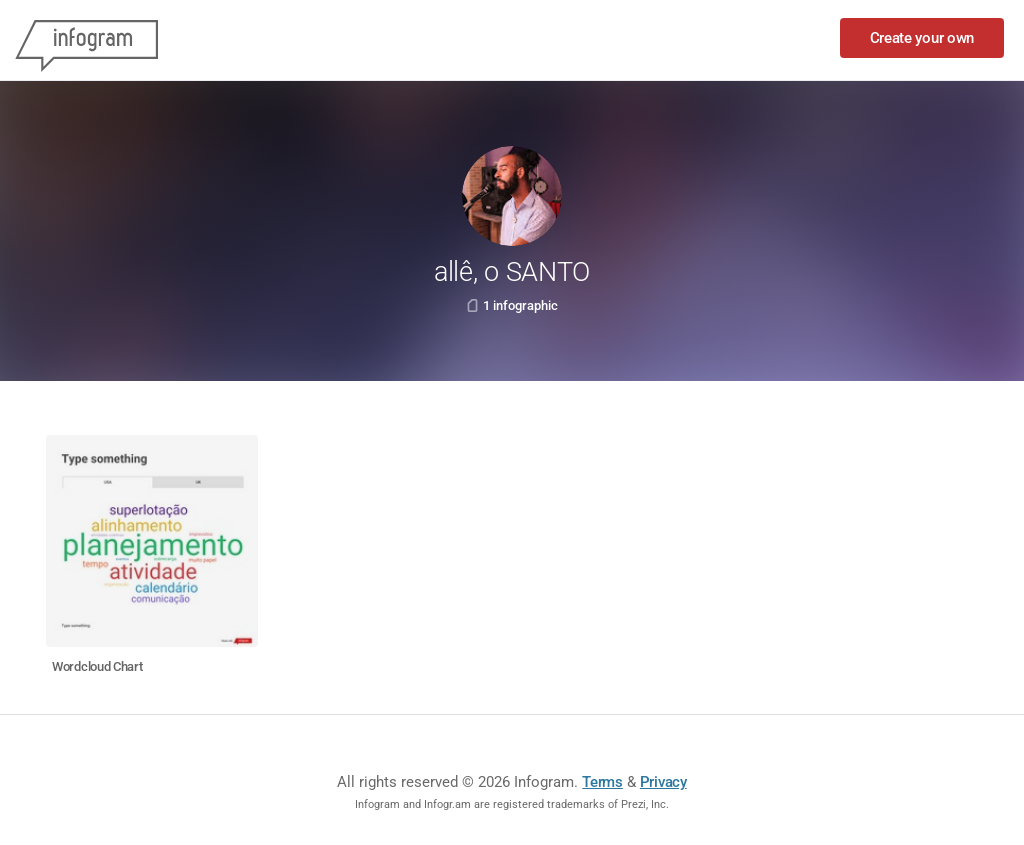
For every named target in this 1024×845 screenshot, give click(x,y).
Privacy (663, 782)
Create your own (922, 38)
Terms (602, 782)
